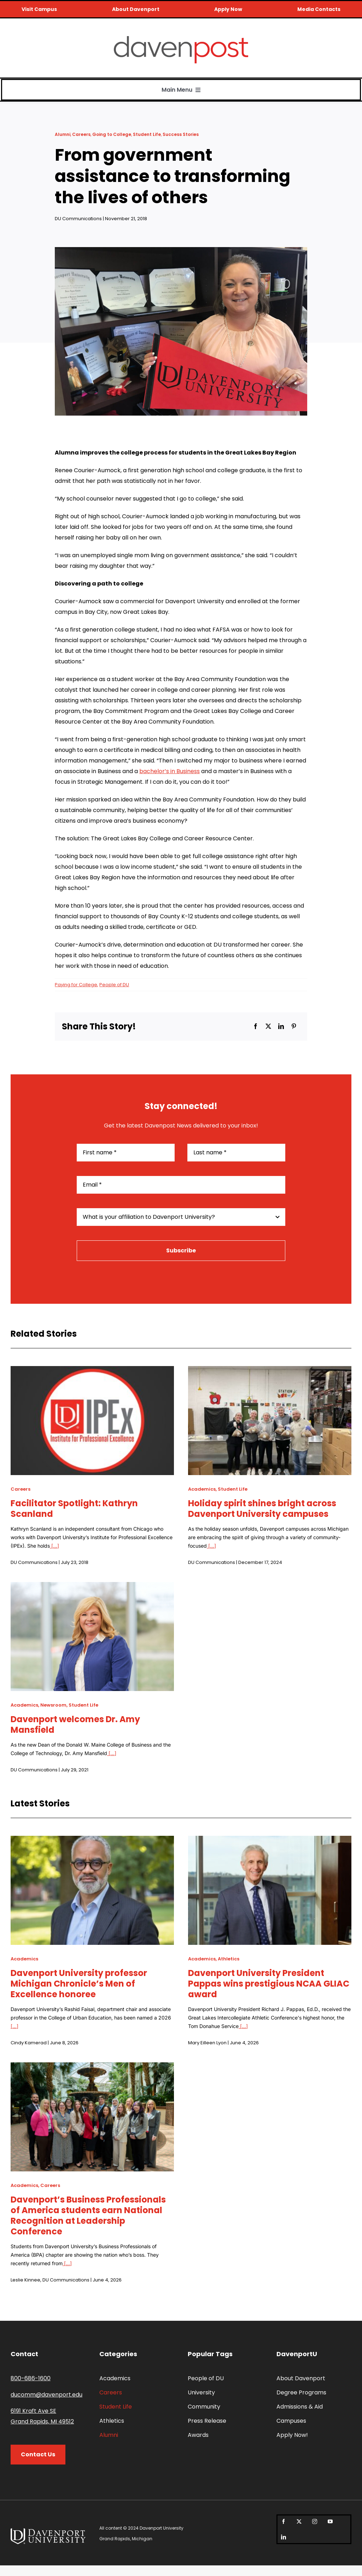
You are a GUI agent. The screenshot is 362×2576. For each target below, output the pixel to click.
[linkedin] (284, 2537)
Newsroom (53, 1705)
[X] (268, 1026)
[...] (54, 1546)
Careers (81, 134)
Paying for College (76, 984)
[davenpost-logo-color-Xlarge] (181, 39)
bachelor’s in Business (169, 771)
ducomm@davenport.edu (46, 2395)
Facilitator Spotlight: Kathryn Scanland (74, 1508)
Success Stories (181, 134)
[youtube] (330, 2521)
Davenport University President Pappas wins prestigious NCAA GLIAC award (268, 1983)
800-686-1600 (31, 2378)
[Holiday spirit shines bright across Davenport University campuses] (269, 1371)
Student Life (147, 134)
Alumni (62, 134)
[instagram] (315, 2521)
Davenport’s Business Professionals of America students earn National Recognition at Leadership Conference (88, 2215)
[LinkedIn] (281, 1026)
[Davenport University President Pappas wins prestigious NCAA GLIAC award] (269, 1841)
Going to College (111, 134)
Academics (202, 1489)
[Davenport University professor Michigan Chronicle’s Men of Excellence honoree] (92, 1841)
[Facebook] (255, 1026)
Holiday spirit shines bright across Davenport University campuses (262, 1508)
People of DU (114, 984)
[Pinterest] (293, 1026)
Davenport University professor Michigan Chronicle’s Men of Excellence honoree (79, 1983)
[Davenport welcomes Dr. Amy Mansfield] (92, 1587)
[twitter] (299, 2521)
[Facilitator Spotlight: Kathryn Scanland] (92, 1371)
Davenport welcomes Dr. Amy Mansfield (75, 1724)
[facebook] (284, 2521)
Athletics (228, 1958)
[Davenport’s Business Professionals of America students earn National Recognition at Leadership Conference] (92, 2067)
